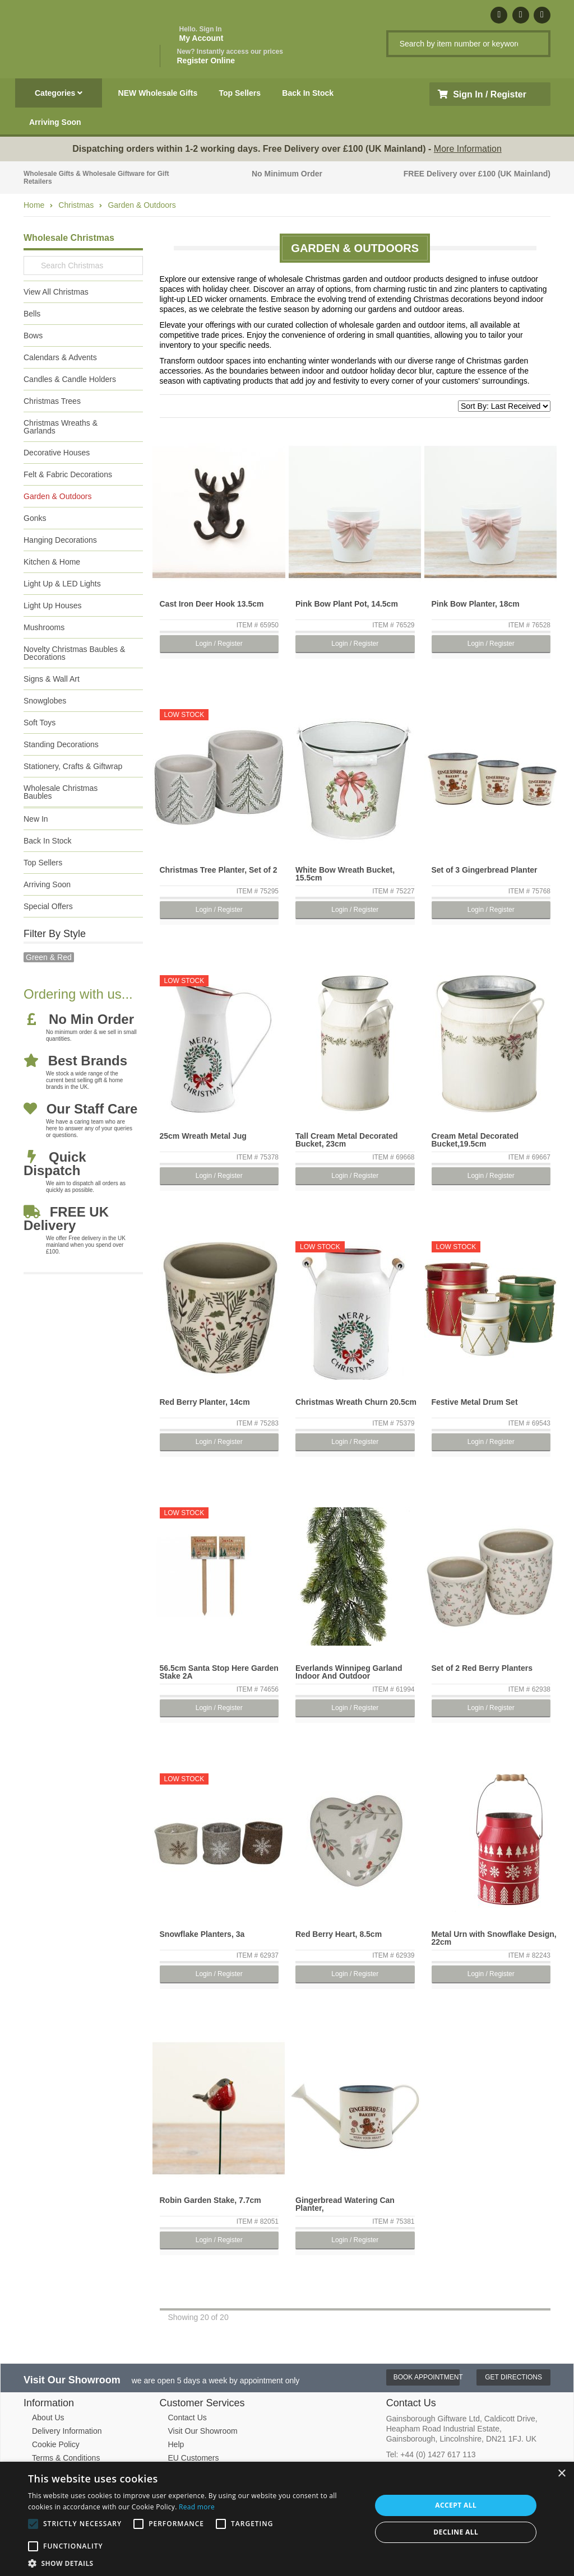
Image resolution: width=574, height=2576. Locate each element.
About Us (48, 2417)
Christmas (76, 205)
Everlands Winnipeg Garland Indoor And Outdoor (348, 1672)
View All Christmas (56, 291)
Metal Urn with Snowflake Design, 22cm (494, 1938)
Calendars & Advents (60, 357)
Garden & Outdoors (141, 205)
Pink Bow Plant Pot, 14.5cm (346, 603)
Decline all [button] (455, 2532)
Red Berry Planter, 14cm (205, 1402)
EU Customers (193, 2457)
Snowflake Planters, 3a (202, 1934)
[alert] (287, 2519)
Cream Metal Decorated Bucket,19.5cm (475, 1139)
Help (176, 2444)
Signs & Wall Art (52, 678)
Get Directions (513, 2377)
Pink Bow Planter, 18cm (476, 603)
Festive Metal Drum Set (475, 1402)
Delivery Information (67, 2430)
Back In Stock (308, 92)
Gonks (35, 518)
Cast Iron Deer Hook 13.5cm (212, 603)
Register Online (230, 56)
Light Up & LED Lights (62, 583)
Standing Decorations (61, 744)
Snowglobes (45, 700)
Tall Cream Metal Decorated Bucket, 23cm (346, 1139)
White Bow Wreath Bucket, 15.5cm (345, 873)
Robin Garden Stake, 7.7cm (210, 2200)
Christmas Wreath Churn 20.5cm (355, 1402)
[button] (194, 2563)
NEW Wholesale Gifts (158, 92)
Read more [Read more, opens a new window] (197, 2507)
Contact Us (187, 2417)
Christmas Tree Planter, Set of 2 (218, 869)
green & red (49, 957)
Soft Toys (39, 722)
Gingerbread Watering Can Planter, (345, 2204)
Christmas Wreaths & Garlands (61, 426)
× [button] (561, 2474)
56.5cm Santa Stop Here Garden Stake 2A (219, 1672)
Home (34, 205)
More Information (468, 148)
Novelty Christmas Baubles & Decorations (74, 653)
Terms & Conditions (66, 2457)
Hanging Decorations (60, 539)
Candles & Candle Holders (70, 379)
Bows (33, 335)
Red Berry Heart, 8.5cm (338, 1934)
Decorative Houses (57, 452)
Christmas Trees (52, 401)
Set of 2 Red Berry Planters (482, 1668)
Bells (32, 313)
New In (36, 818)
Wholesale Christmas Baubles (61, 792)
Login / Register (219, 644)
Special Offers (48, 906)
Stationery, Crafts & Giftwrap (73, 766)
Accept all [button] (455, 2505)
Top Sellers (240, 92)
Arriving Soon (55, 122)
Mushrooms (44, 627)
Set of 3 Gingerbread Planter (485, 869)
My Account (201, 34)
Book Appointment (427, 2377)
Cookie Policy (56, 2444)
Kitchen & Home (52, 561)
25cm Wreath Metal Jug (203, 1135)
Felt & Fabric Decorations (68, 474)
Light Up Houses (53, 605)
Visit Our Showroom (203, 2430)
